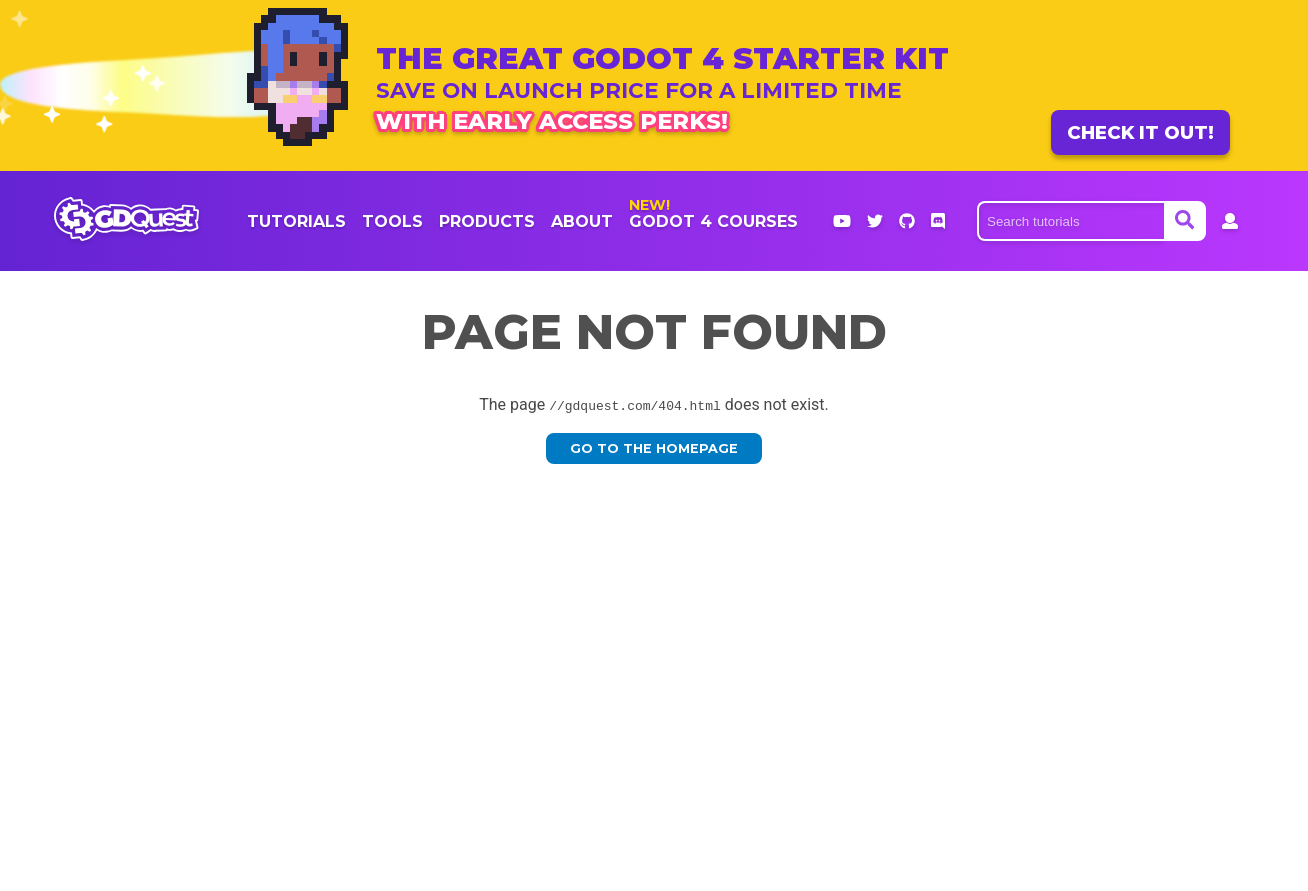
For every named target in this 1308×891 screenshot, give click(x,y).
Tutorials (296, 221)
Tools (392, 221)
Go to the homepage (654, 448)
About (582, 221)
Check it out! (1140, 132)
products (487, 221)
